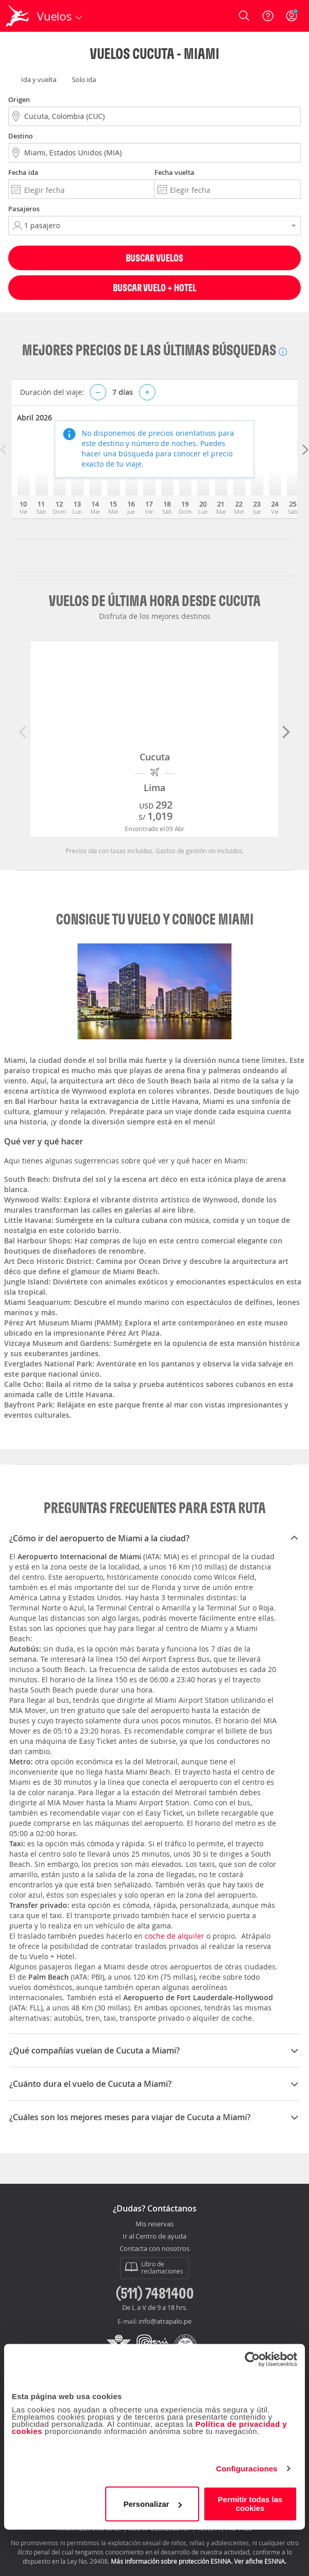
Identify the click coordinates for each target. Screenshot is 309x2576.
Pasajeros (24, 208)
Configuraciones (247, 2468)
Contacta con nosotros (154, 2249)
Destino (20, 135)
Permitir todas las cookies (250, 2503)
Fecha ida (23, 172)
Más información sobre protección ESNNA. (172, 2561)
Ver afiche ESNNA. (260, 2561)
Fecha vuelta (174, 172)
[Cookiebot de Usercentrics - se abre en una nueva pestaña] (252, 2359)
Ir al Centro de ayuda (154, 2236)
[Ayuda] (268, 16)
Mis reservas (154, 2224)
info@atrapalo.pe (165, 2321)
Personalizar (152, 2504)
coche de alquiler (174, 1936)
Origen (19, 99)
